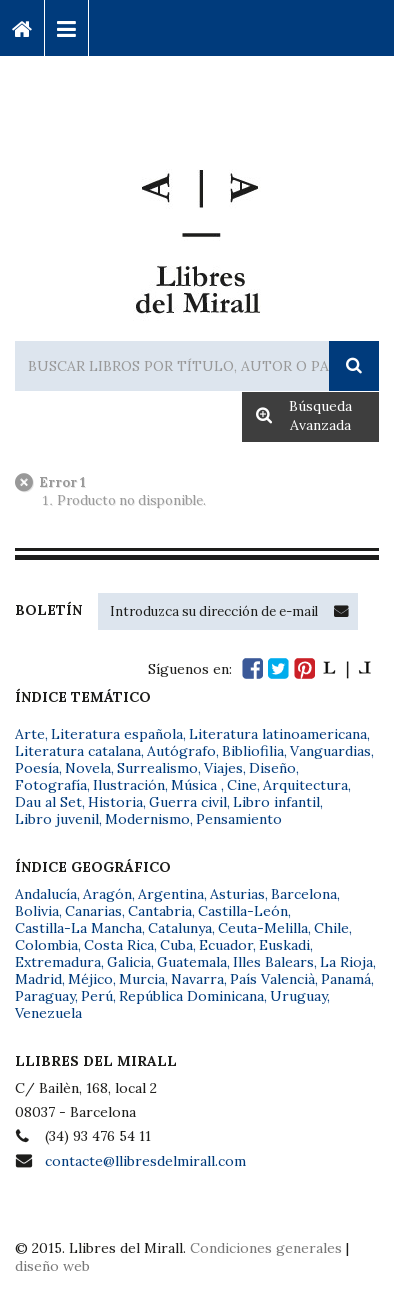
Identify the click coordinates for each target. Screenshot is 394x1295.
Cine (242, 785)
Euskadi (284, 945)
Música (196, 785)
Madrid (38, 979)
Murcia (142, 979)
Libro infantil (276, 802)
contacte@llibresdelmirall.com (145, 1161)
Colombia (46, 945)
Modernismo (147, 819)
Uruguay (298, 996)
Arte (30, 734)
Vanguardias (330, 751)
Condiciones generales (266, 1248)
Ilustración (129, 785)
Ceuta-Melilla (263, 928)
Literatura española (117, 734)
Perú (97, 996)
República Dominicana (191, 996)
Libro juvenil (57, 819)
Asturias (237, 894)
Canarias (93, 911)
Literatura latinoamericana (278, 734)
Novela (88, 768)
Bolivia (37, 911)
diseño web (52, 1266)
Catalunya (180, 928)
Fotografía (51, 785)
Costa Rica (119, 945)
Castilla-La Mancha (78, 928)
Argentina (171, 894)
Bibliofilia (253, 751)
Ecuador (226, 945)
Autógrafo (181, 751)
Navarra (197, 979)
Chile (331, 928)
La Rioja (346, 962)
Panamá (346, 979)
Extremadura (58, 962)
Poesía (37, 768)
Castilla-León (243, 911)
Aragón (107, 894)
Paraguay (45, 996)
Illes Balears (273, 962)
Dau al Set (48, 802)
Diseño (272, 768)
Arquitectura (305, 785)
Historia (115, 802)
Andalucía (46, 894)
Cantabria (160, 911)
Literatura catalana (78, 751)
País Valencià (272, 979)
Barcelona (304, 894)
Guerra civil (188, 802)
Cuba (176, 945)
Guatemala (192, 962)
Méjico (90, 979)
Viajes (223, 768)
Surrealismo (157, 768)
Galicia (129, 962)
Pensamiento (239, 819)
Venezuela (48, 1013)
